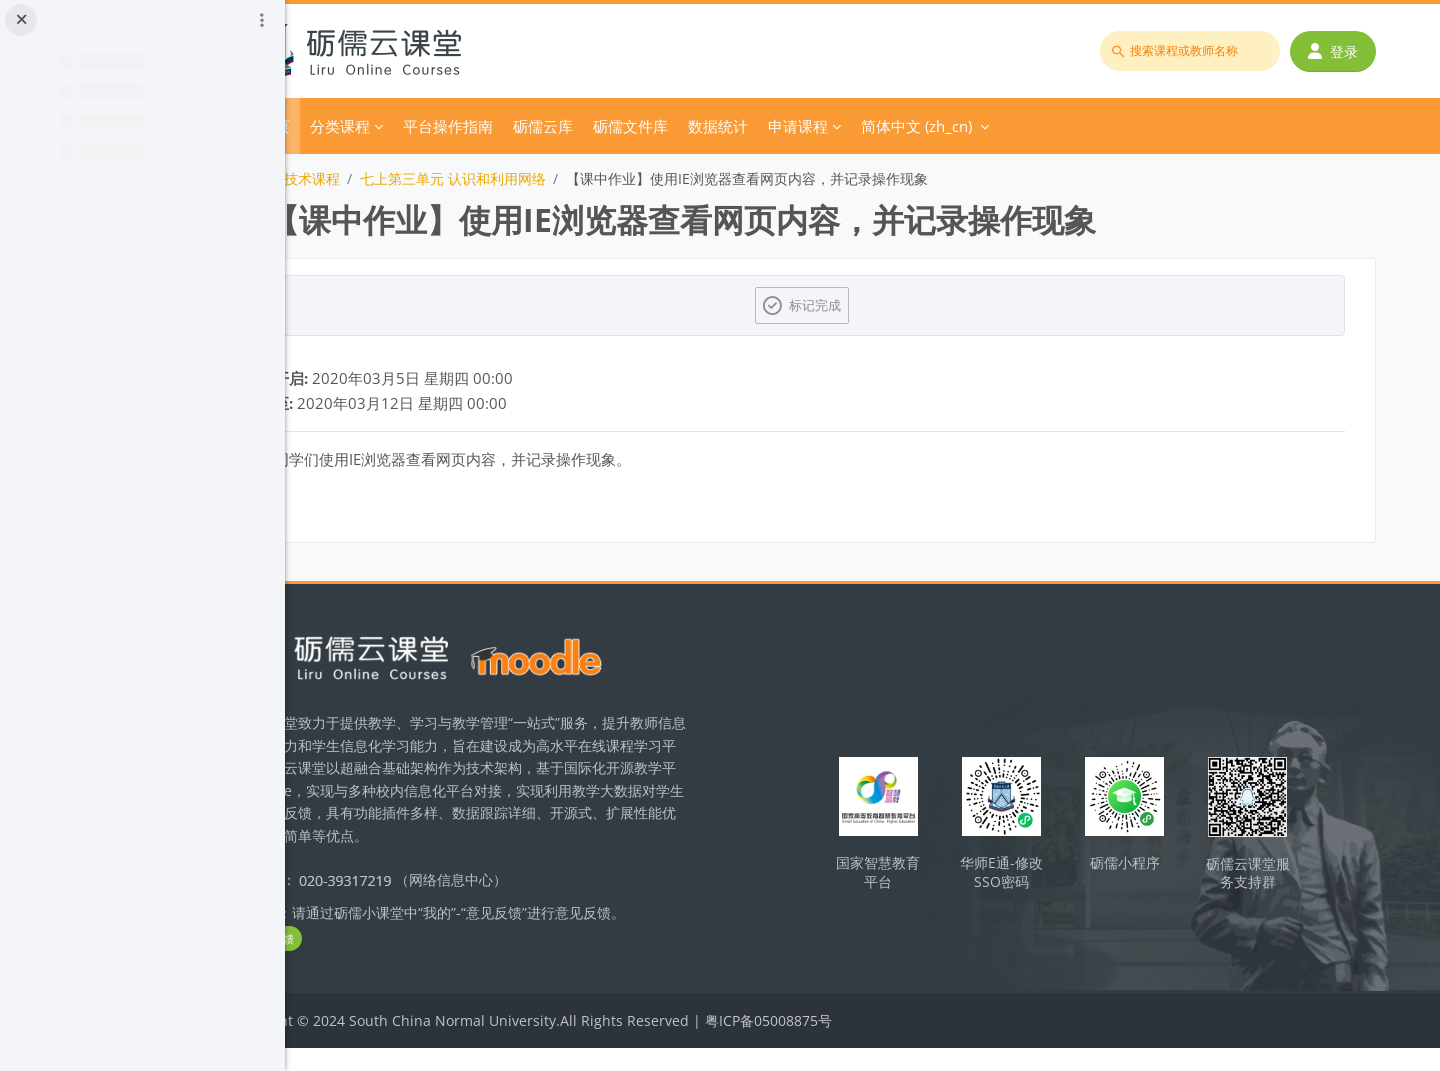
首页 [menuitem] (390, 126)
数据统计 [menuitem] (833, 126)
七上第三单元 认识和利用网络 (568, 178)
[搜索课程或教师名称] (1196, 51)
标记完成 (876, 305)
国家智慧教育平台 (933, 878)
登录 (1339, 51)
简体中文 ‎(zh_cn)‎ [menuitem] (1031, 126)
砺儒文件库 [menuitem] (745, 126)
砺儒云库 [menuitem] (658, 126)
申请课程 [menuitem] (913, 126)
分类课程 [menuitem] (455, 126)
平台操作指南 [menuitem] (563, 126)
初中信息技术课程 (399, 178)
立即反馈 (380, 961)
